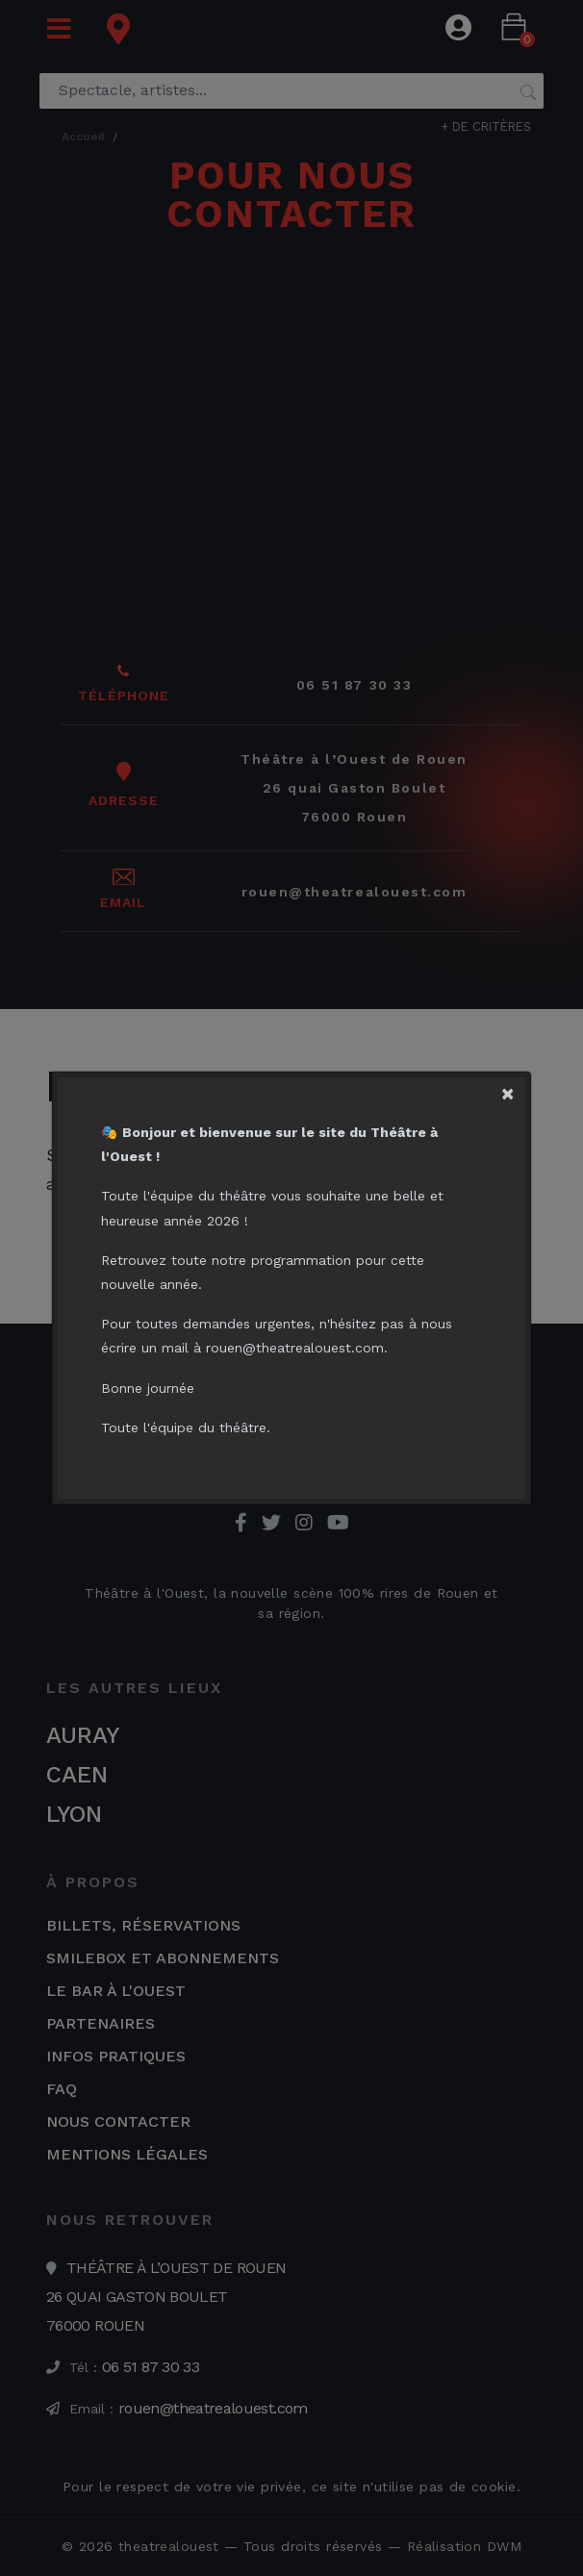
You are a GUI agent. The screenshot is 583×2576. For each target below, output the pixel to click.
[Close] (516, 1086)
